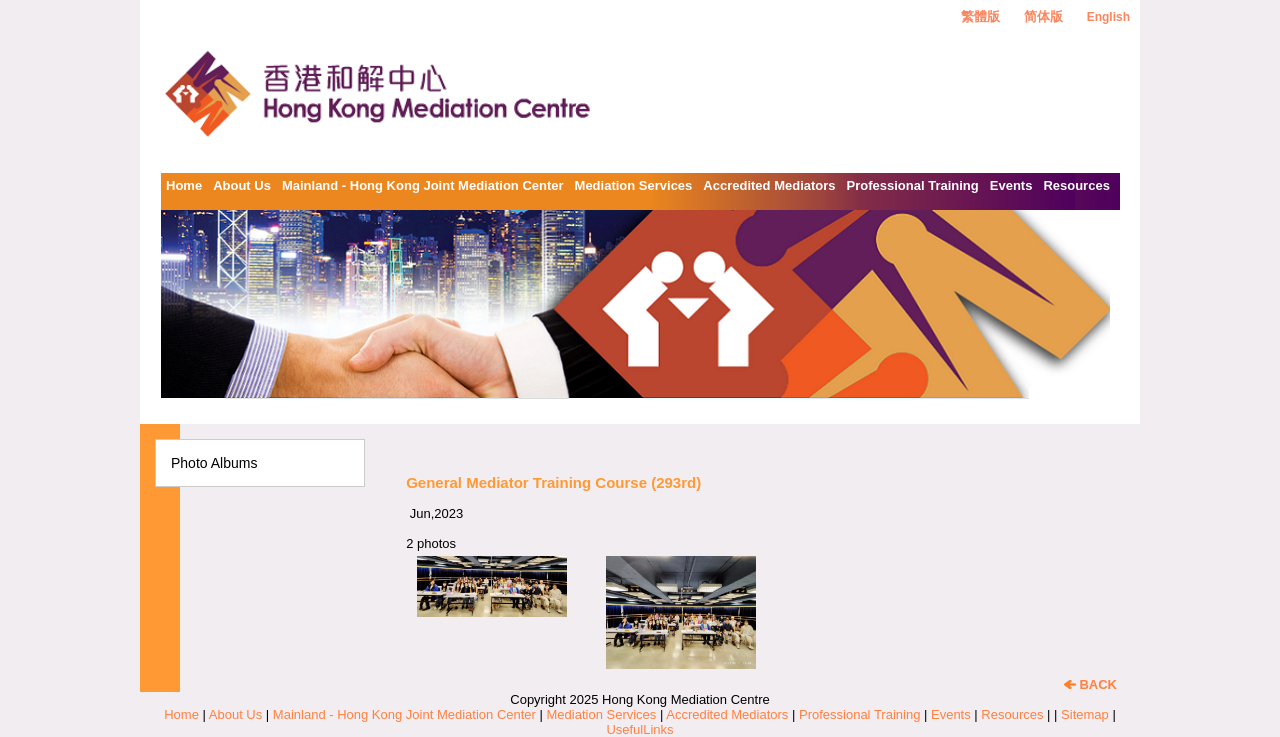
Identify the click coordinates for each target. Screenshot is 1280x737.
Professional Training (913, 185)
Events (1011, 185)
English (1108, 17)
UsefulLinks (639, 729)
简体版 (1043, 16)
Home (184, 185)
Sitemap (1085, 714)
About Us (242, 185)
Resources (1076, 185)
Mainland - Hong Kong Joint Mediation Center (423, 185)
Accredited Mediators (769, 185)
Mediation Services (634, 185)
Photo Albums (214, 463)
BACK (1090, 684)
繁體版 (980, 16)
